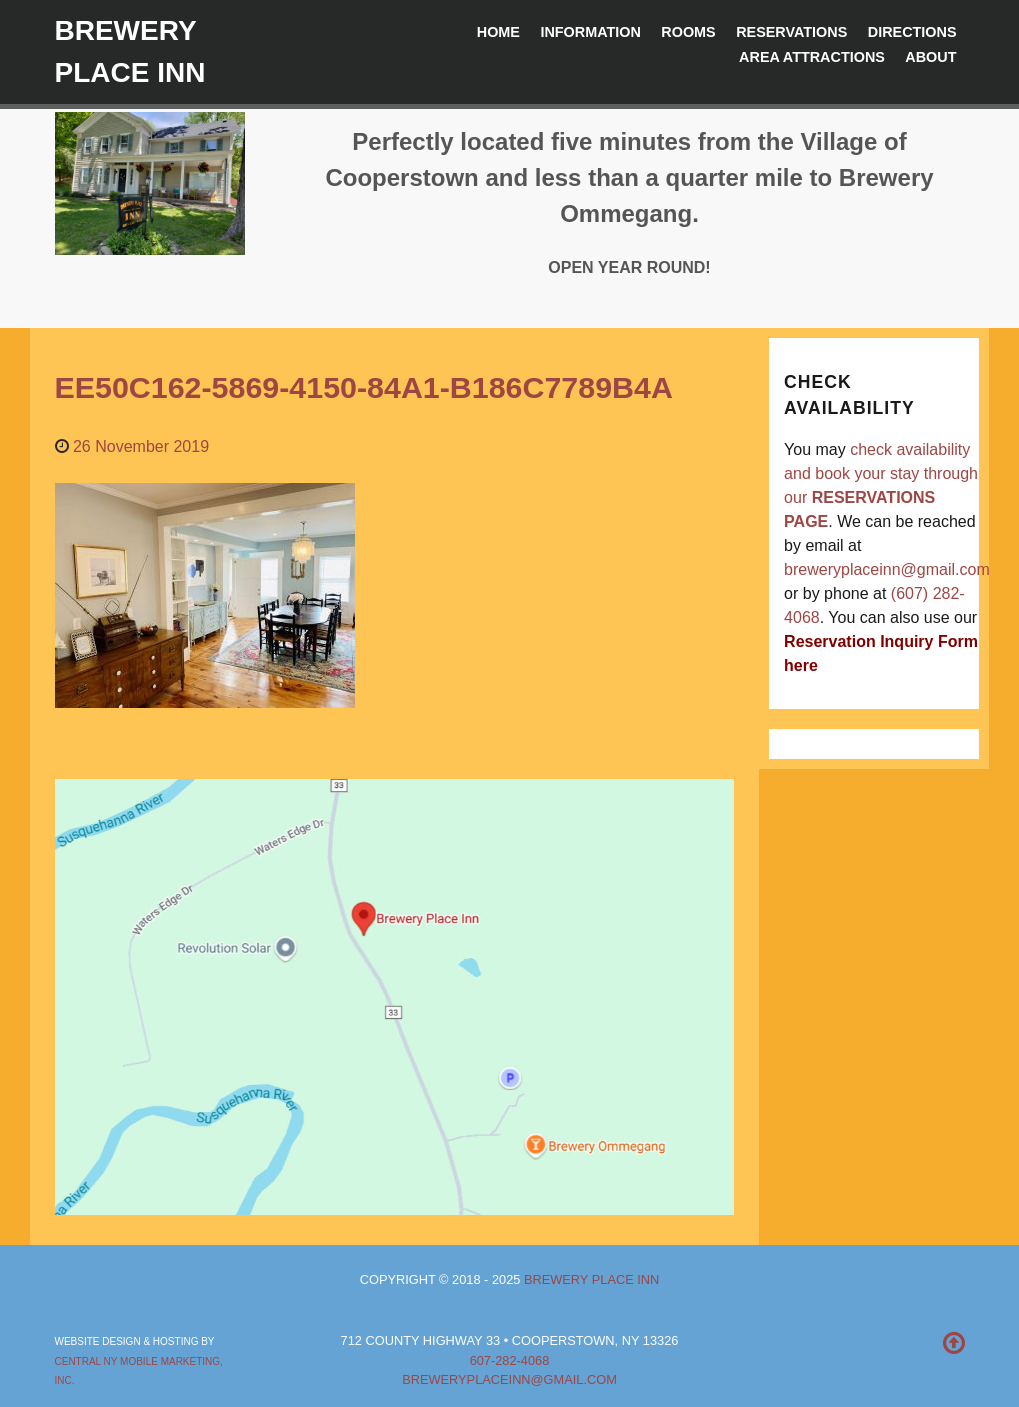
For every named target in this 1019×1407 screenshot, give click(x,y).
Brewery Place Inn (591, 1279)
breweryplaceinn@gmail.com (887, 569)
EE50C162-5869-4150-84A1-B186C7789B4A (364, 387)
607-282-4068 (510, 1360)
